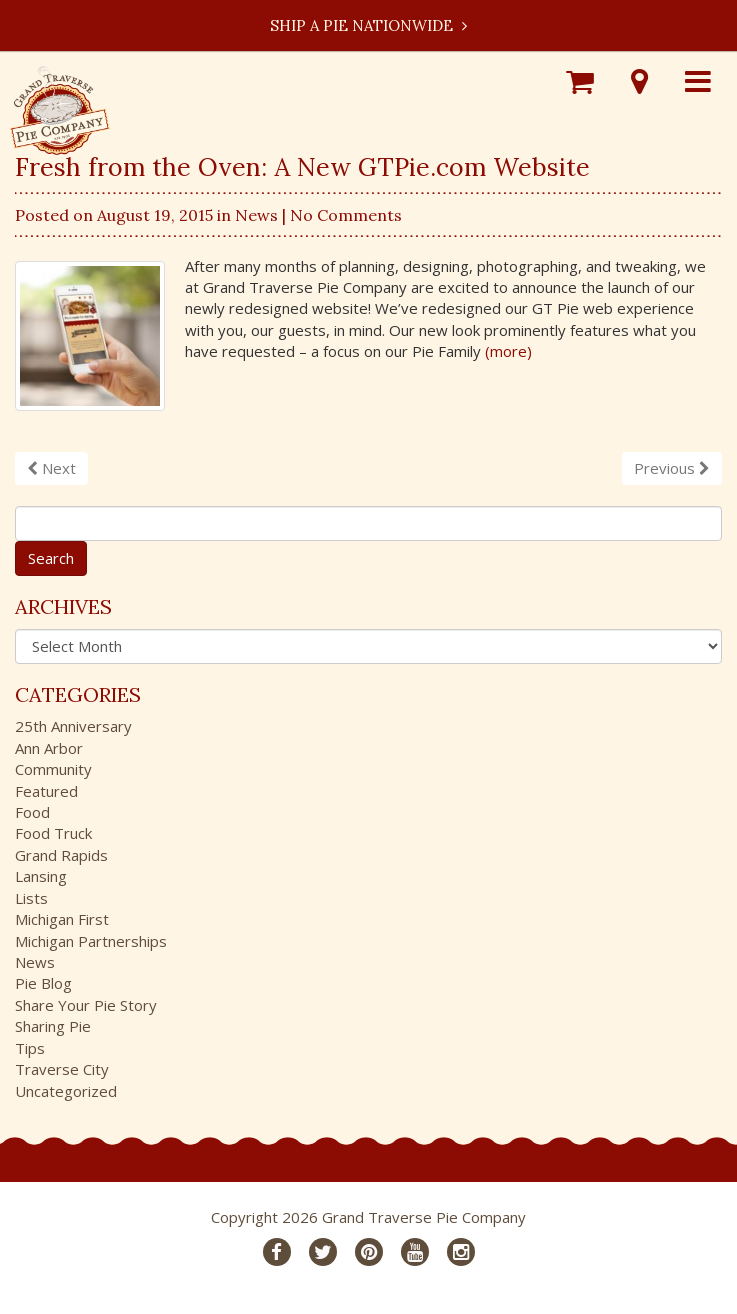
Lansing (41, 876)
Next (51, 468)
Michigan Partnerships (91, 941)
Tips (30, 1048)
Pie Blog (43, 983)
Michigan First (62, 919)
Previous (672, 468)
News (256, 215)
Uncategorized (66, 1091)
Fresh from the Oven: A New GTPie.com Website (302, 167)
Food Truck (53, 833)
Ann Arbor (49, 748)
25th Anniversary (73, 726)
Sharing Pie (53, 1026)
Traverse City (62, 1069)
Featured (46, 791)
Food (32, 812)
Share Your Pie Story (86, 1005)
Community (53, 769)
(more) (508, 351)
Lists (31, 898)
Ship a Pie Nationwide (368, 25)
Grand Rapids (61, 855)
